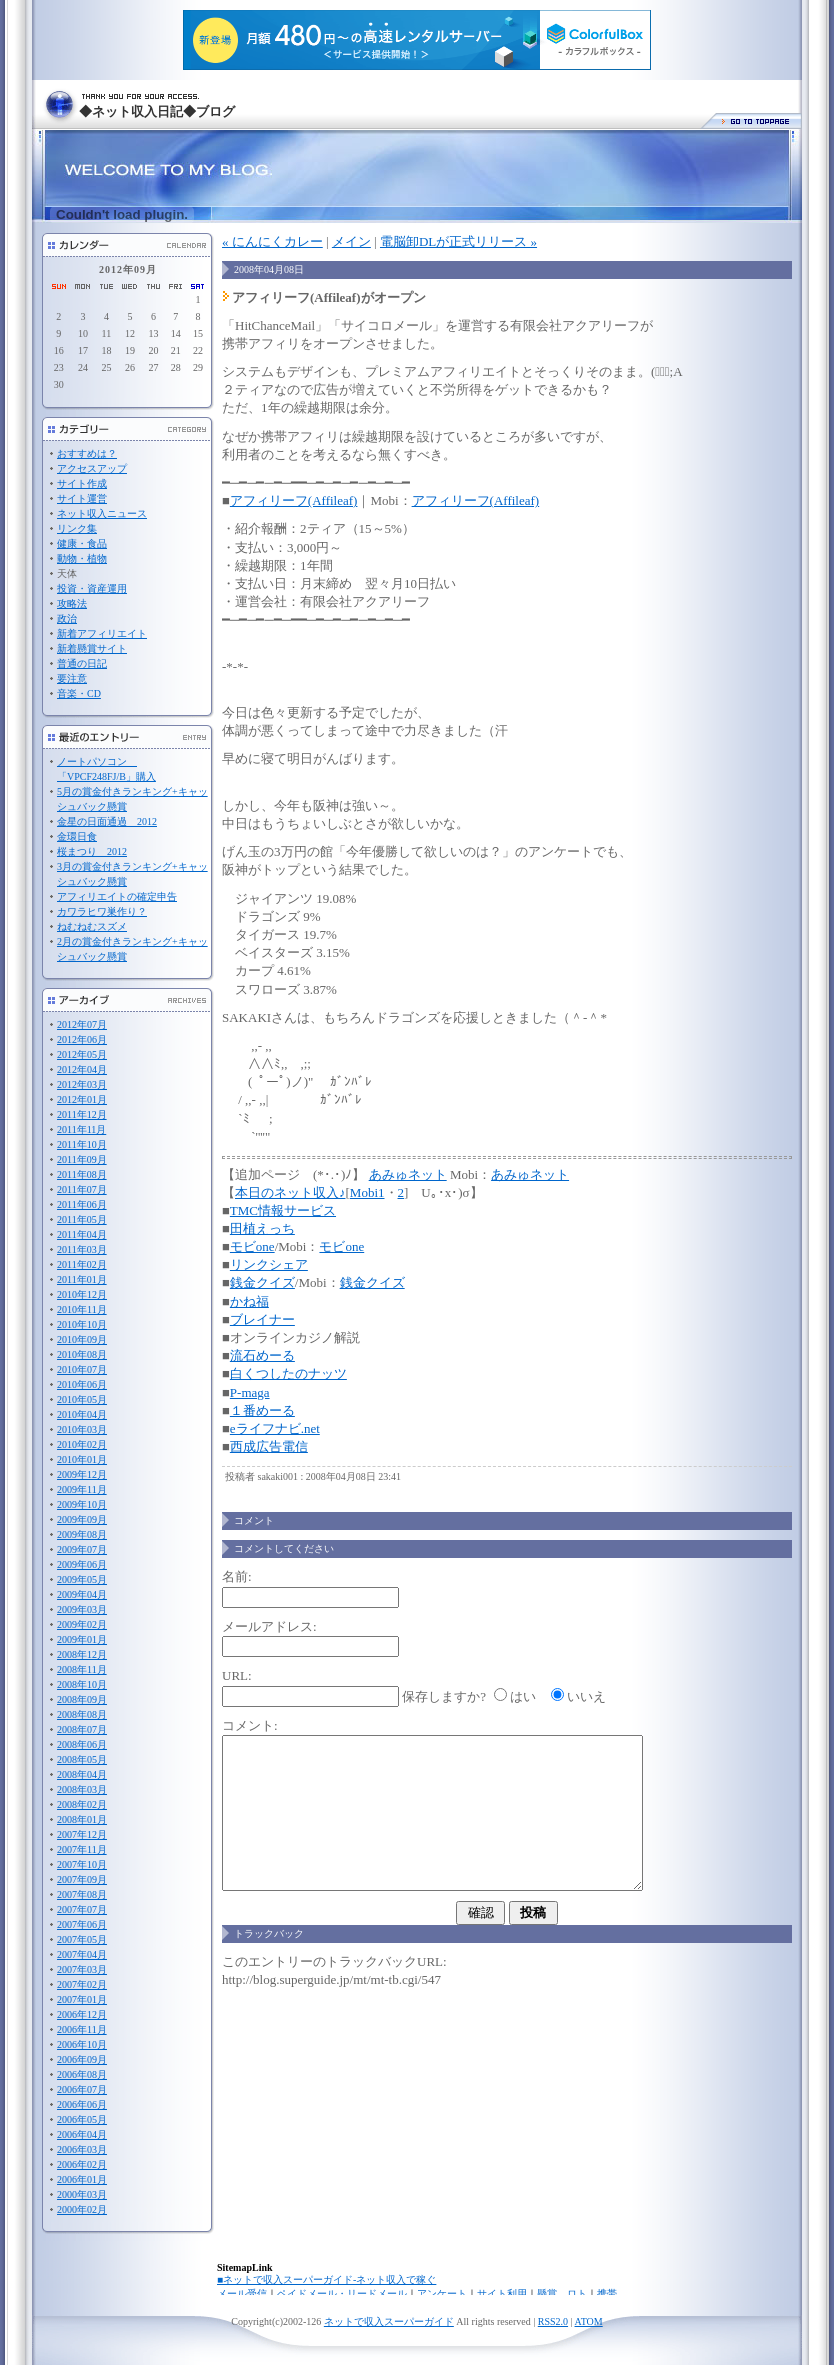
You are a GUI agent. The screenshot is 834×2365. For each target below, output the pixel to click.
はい (523, 1696)
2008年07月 (82, 1729)
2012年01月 (82, 1099)
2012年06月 (82, 1039)
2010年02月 (82, 1444)
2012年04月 (82, 1069)
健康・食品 (82, 543)
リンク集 (77, 528)
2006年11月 (82, 2029)
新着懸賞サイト (92, 648)
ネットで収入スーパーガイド (389, 2321)
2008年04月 (82, 1774)
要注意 (72, 678)
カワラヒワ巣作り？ (102, 911)
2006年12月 (82, 2014)
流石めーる (262, 1355)
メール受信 (242, 2293)
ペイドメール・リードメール (342, 2293)
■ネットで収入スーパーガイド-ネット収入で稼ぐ (326, 2279)
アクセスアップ (92, 468)
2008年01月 (82, 1819)
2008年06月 (82, 1744)
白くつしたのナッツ (288, 1373)
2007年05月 (82, 1939)
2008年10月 (82, 1684)
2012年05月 (82, 1054)
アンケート (442, 2293)
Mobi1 (367, 1192)
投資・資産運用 (92, 588)
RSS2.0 (553, 2321)
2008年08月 (82, 1714)
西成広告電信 (269, 1446)
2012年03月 (82, 1084)
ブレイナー (262, 1319)
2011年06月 (82, 1204)
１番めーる (262, 1410)
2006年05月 (82, 2119)
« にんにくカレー (272, 241)
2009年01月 (82, 1639)
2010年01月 (82, 1459)
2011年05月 (82, 1219)
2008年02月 (82, 1804)
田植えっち (262, 1228)
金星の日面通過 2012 (107, 821)
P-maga (250, 1392)
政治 (67, 618)
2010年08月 (82, 1354)
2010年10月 (82, 1324)
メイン (351, 241)
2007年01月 (82, 1999)
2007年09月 (82, 1879)
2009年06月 (82, 1564)
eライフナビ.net (275, 1428)
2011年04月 (82, 1234)
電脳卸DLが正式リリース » (458, 241)
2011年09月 (82, 1159)
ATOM (589, 2321)
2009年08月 (82, 1534)
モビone (252, 1246)
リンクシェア (269, 1264)
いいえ (586, 1696)
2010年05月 (82, 1399)
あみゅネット (408, 1174)
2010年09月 (82, 1339)
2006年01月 (82, 2179)
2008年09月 (82, 1699)
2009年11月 (82, 1489)
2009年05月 (82, 1579)
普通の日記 (82, 663)
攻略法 (72, 603)
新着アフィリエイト (102, 633)
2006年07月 (82, 2089)
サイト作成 (82, 483)
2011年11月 (81, 1129)
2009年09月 (82, 1519)
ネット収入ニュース (102, 513)
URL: (237, 1675)
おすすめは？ (87, 453)
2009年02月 (82, 1624)
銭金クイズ (262, 1282)
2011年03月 (82, 1249)
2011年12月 (82, 1114)
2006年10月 (82, 2044)
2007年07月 (82, 1909)
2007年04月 (82, 1954)
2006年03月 (82, 2149)
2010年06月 (82, 1384)
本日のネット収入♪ (290, 1192)
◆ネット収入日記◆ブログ (157, 111)
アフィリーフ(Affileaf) (294, 500)
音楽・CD (79, 693)
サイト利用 (502, 2293)
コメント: (250, 1725)
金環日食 (77, 836)
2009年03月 (82, 1609)
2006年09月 (82, 2059)
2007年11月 (82, 1849)
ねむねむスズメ (92, 926)
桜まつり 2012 (92, 851)
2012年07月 (82, 1024)
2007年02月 (82, 1984)
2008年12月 (82, 1654)
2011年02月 (82, 1264)
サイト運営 (82, 498)
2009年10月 (82, 1504)
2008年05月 (82, 1759)
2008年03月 (82, 1789)
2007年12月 (82, 1834)
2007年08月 (82, 1894)
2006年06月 (82, 2104)
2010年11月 (82, 1309)
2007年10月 (82, 1864)
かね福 (249, 1301)
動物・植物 (82, 558)
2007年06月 (82, 1924)
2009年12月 (82, 1474)
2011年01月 (82, 1279)
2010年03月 (82, 1429)
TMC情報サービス (283, 1210)
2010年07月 (82, 1369)
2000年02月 (82, 2209)
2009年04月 (82, 1594)
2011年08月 (82, 1174)
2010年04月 (82, 1414)
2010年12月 (82, 1294)
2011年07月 (82, 1189)
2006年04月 (82, 2134)
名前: (237, 1576)
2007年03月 (82, 1969)
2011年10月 (82, 1144)
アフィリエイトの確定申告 (117, 896)
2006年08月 (82, 2074)
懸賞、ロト (562, 2293)
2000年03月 (82, 2194)
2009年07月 (82, 1549)
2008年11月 (82, 1669)
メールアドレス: (269, 1626)
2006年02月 (82, 2164)
